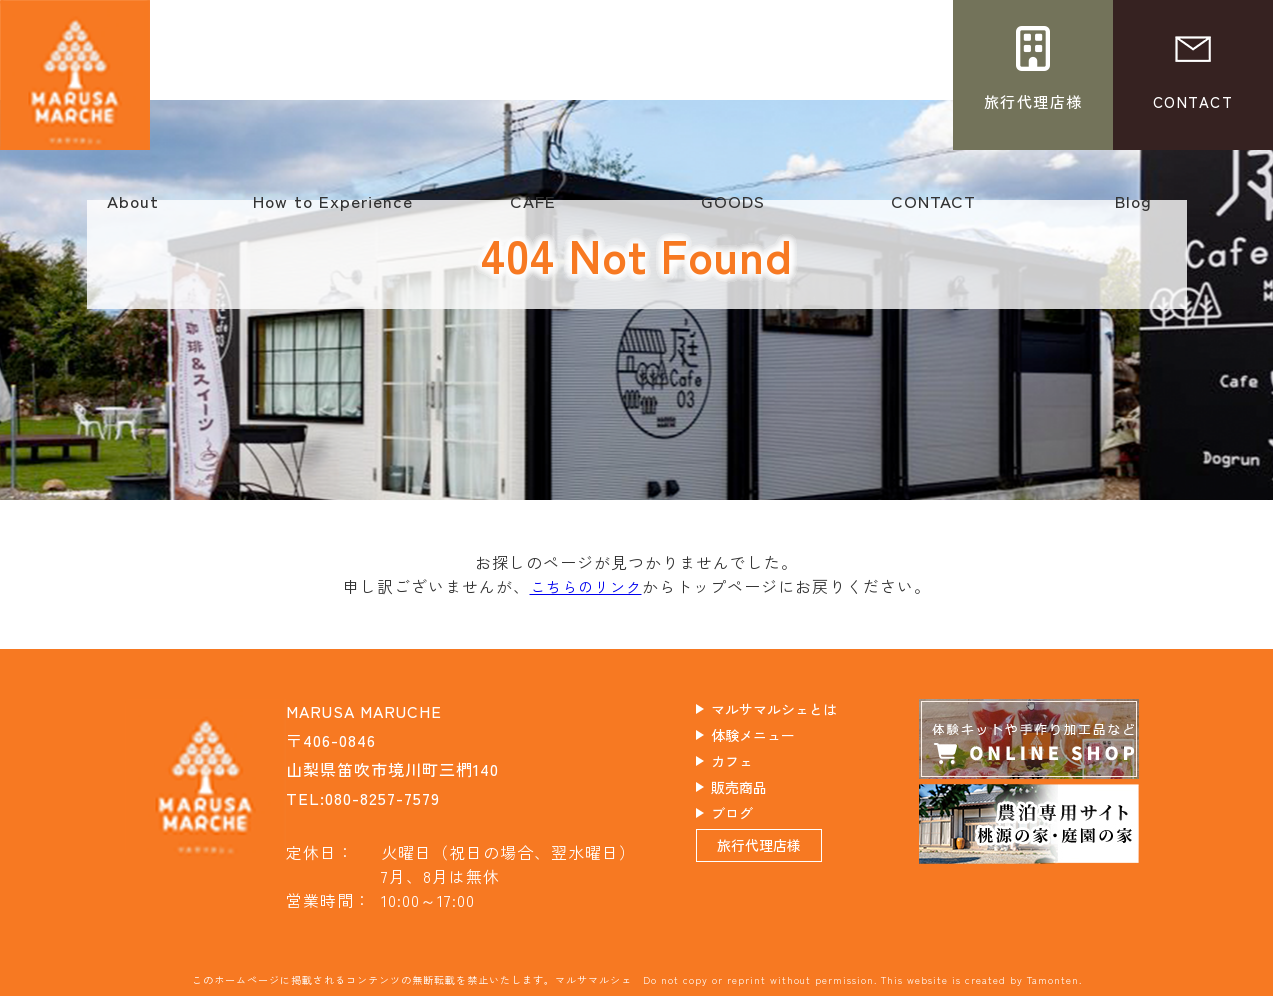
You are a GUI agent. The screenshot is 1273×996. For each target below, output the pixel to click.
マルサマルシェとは (802, 710)
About (133, 210)
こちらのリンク (585, 586)
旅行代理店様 (783, 871)
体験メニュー (777, 739)
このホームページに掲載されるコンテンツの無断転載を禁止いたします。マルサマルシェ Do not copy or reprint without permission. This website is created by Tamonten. (637, 978)
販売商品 (760, 797)
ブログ (751, 826)
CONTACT (933, 210)
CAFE (533, 210)
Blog (1133, 210)
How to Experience (333, 210)
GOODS (733, 210)
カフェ (751, 768)
